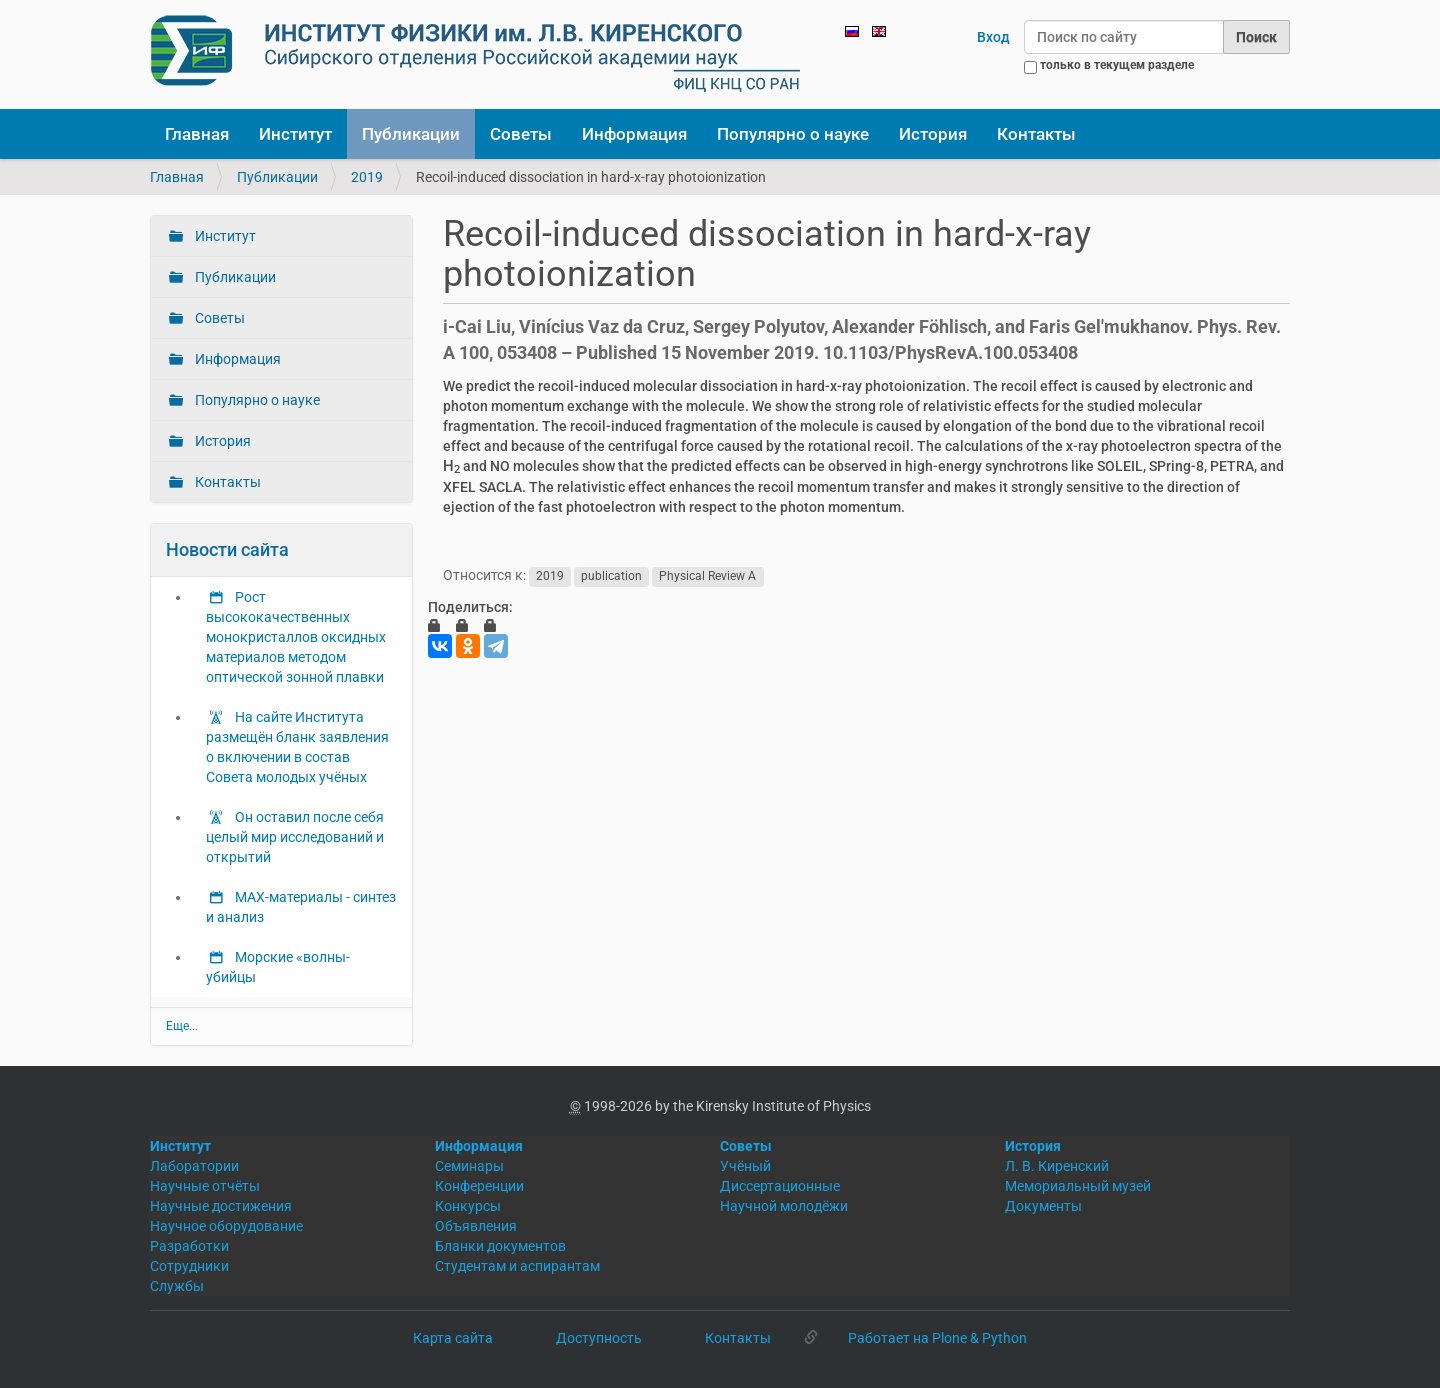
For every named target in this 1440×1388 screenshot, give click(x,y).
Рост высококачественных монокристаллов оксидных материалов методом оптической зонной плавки (296, 637)
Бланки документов (500, 1246)
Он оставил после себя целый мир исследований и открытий (295, 837)
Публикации (411, 134)
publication (611, 576)
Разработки (189, 1246)
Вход (993, 37)
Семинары (469, 1166)
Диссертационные (780, 1186)
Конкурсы (468, 1206)
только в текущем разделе (1117, 65)
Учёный (745, 1166)
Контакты (1036, 134)
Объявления (476, 1226)
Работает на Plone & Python (937, 1338)
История (933, 134)
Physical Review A (707, 576)
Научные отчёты (205, 1186)
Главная (197, 134)
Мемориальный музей (1078, 1186)
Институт (295, 134)
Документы (1043, 1206)
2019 (367, 177)
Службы (177, 1286)
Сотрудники (189, 1266)
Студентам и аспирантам (517, 1266)
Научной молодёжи (784, 1206)
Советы (521, 134)
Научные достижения (221, 1206)
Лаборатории (194, 1166)
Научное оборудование (226, 1226)
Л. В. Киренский (1057, 1166)
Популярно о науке (793, 134)
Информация (634, 134)
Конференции (479, 1186)
